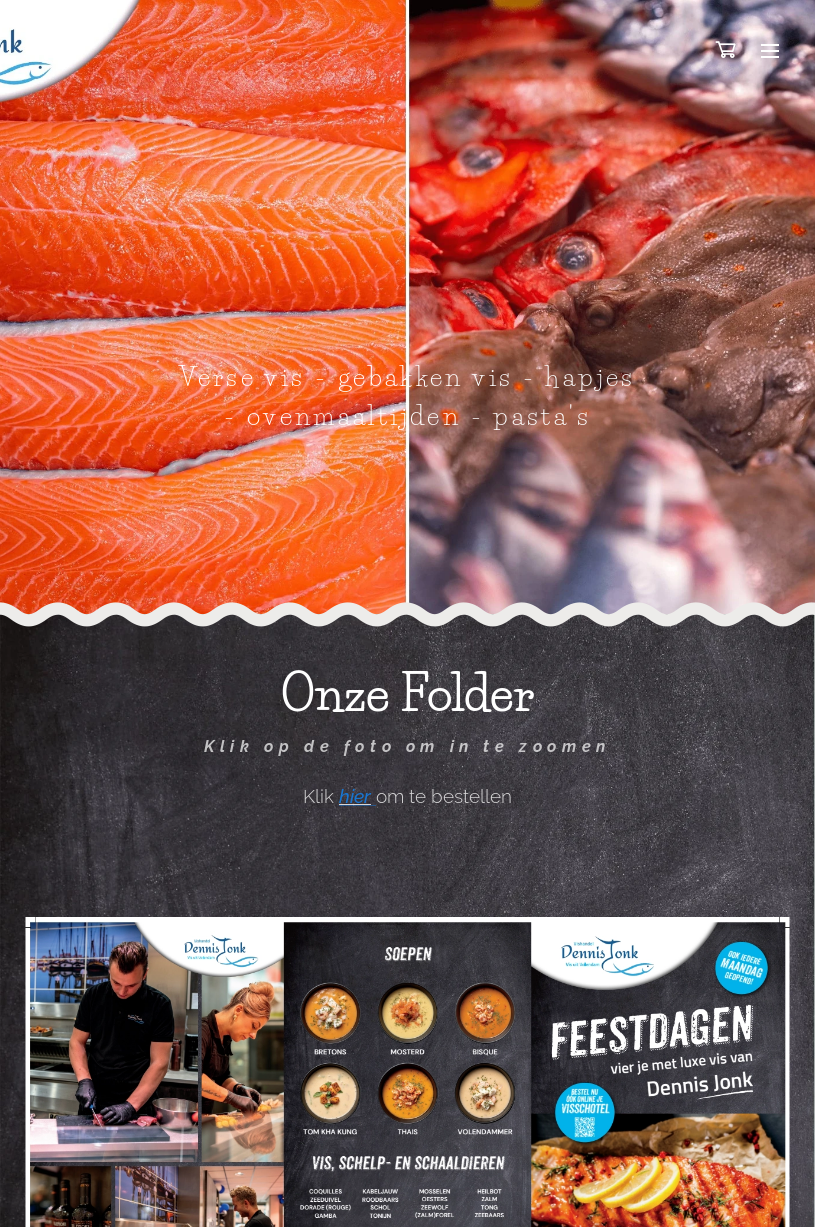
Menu (770, 51)
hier (355, 795)
